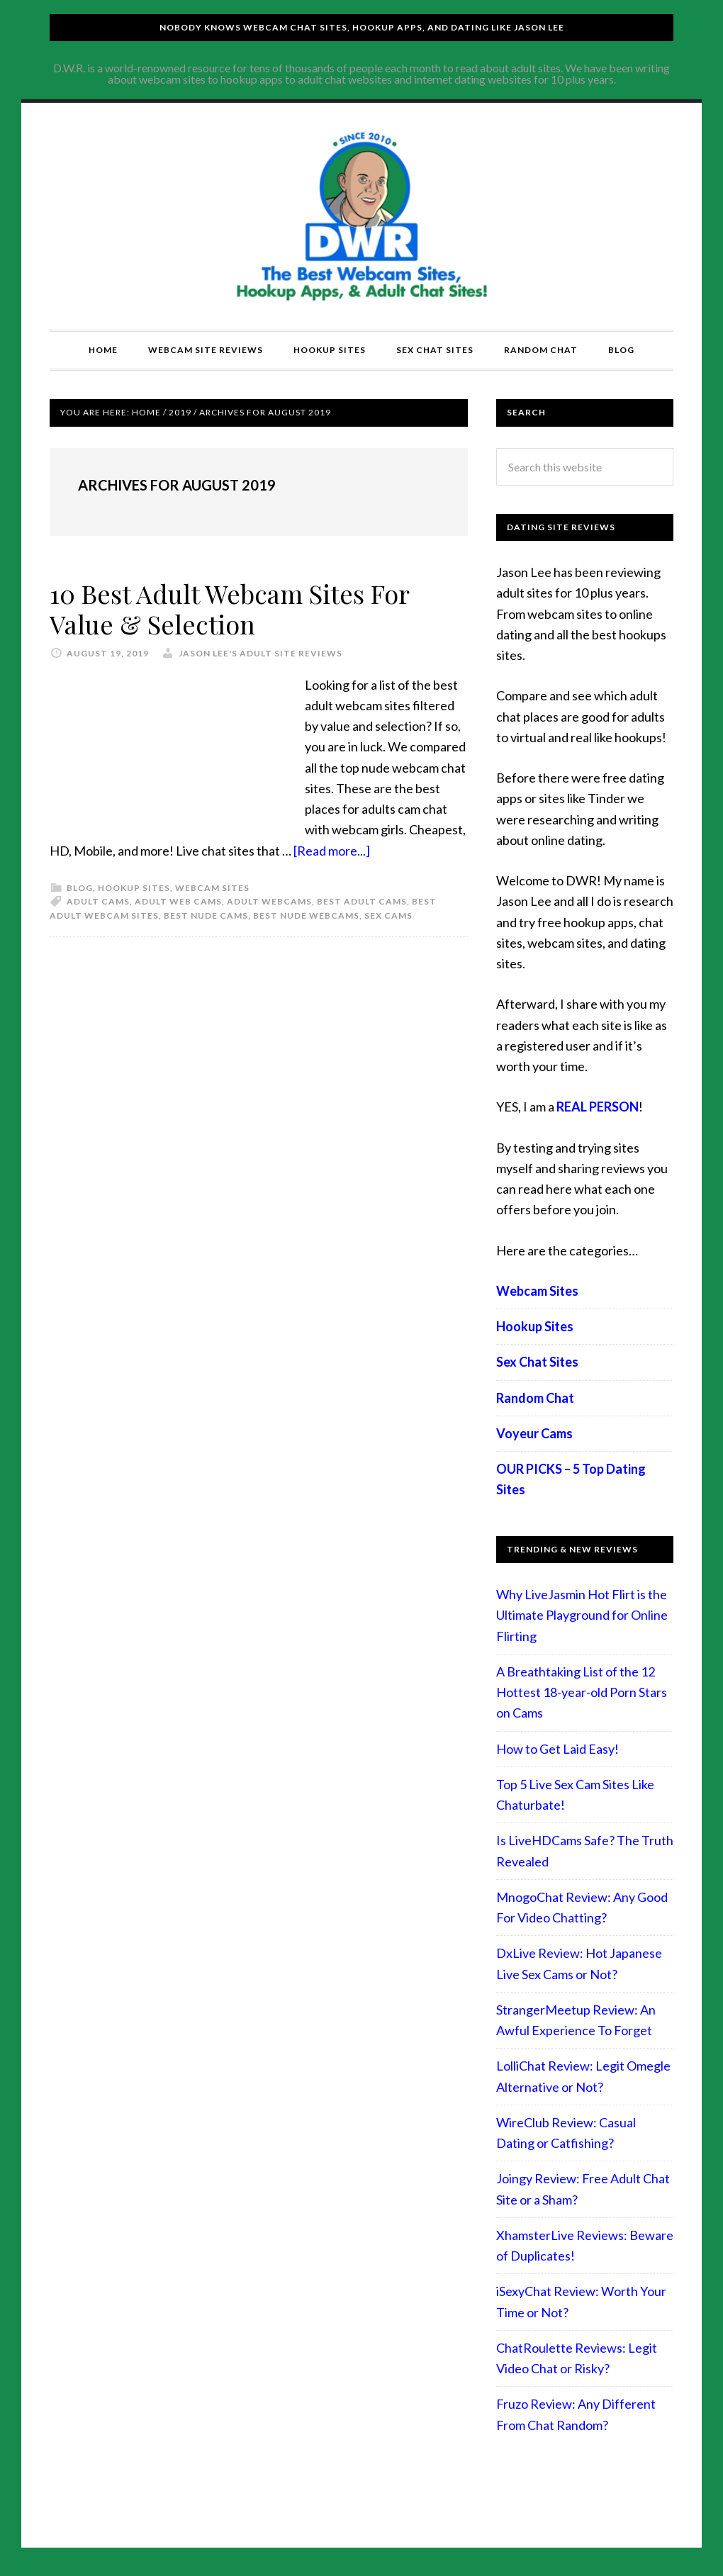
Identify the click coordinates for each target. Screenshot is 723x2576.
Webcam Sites (212, 888)
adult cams (98, 901)
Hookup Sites (134, 888)
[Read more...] (331, 850)
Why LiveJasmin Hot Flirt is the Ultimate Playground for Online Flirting (582, 1615)
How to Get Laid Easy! (557, 1749)
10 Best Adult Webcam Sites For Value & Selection (229, 608)
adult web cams (178, 901)
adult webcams (269, 901)
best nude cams (206, 915)
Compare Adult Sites (361, 216)
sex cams (388, 915)
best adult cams (362, 901)
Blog (80, 888)
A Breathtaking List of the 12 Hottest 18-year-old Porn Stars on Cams (581, 1692)
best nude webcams (306, 915)
